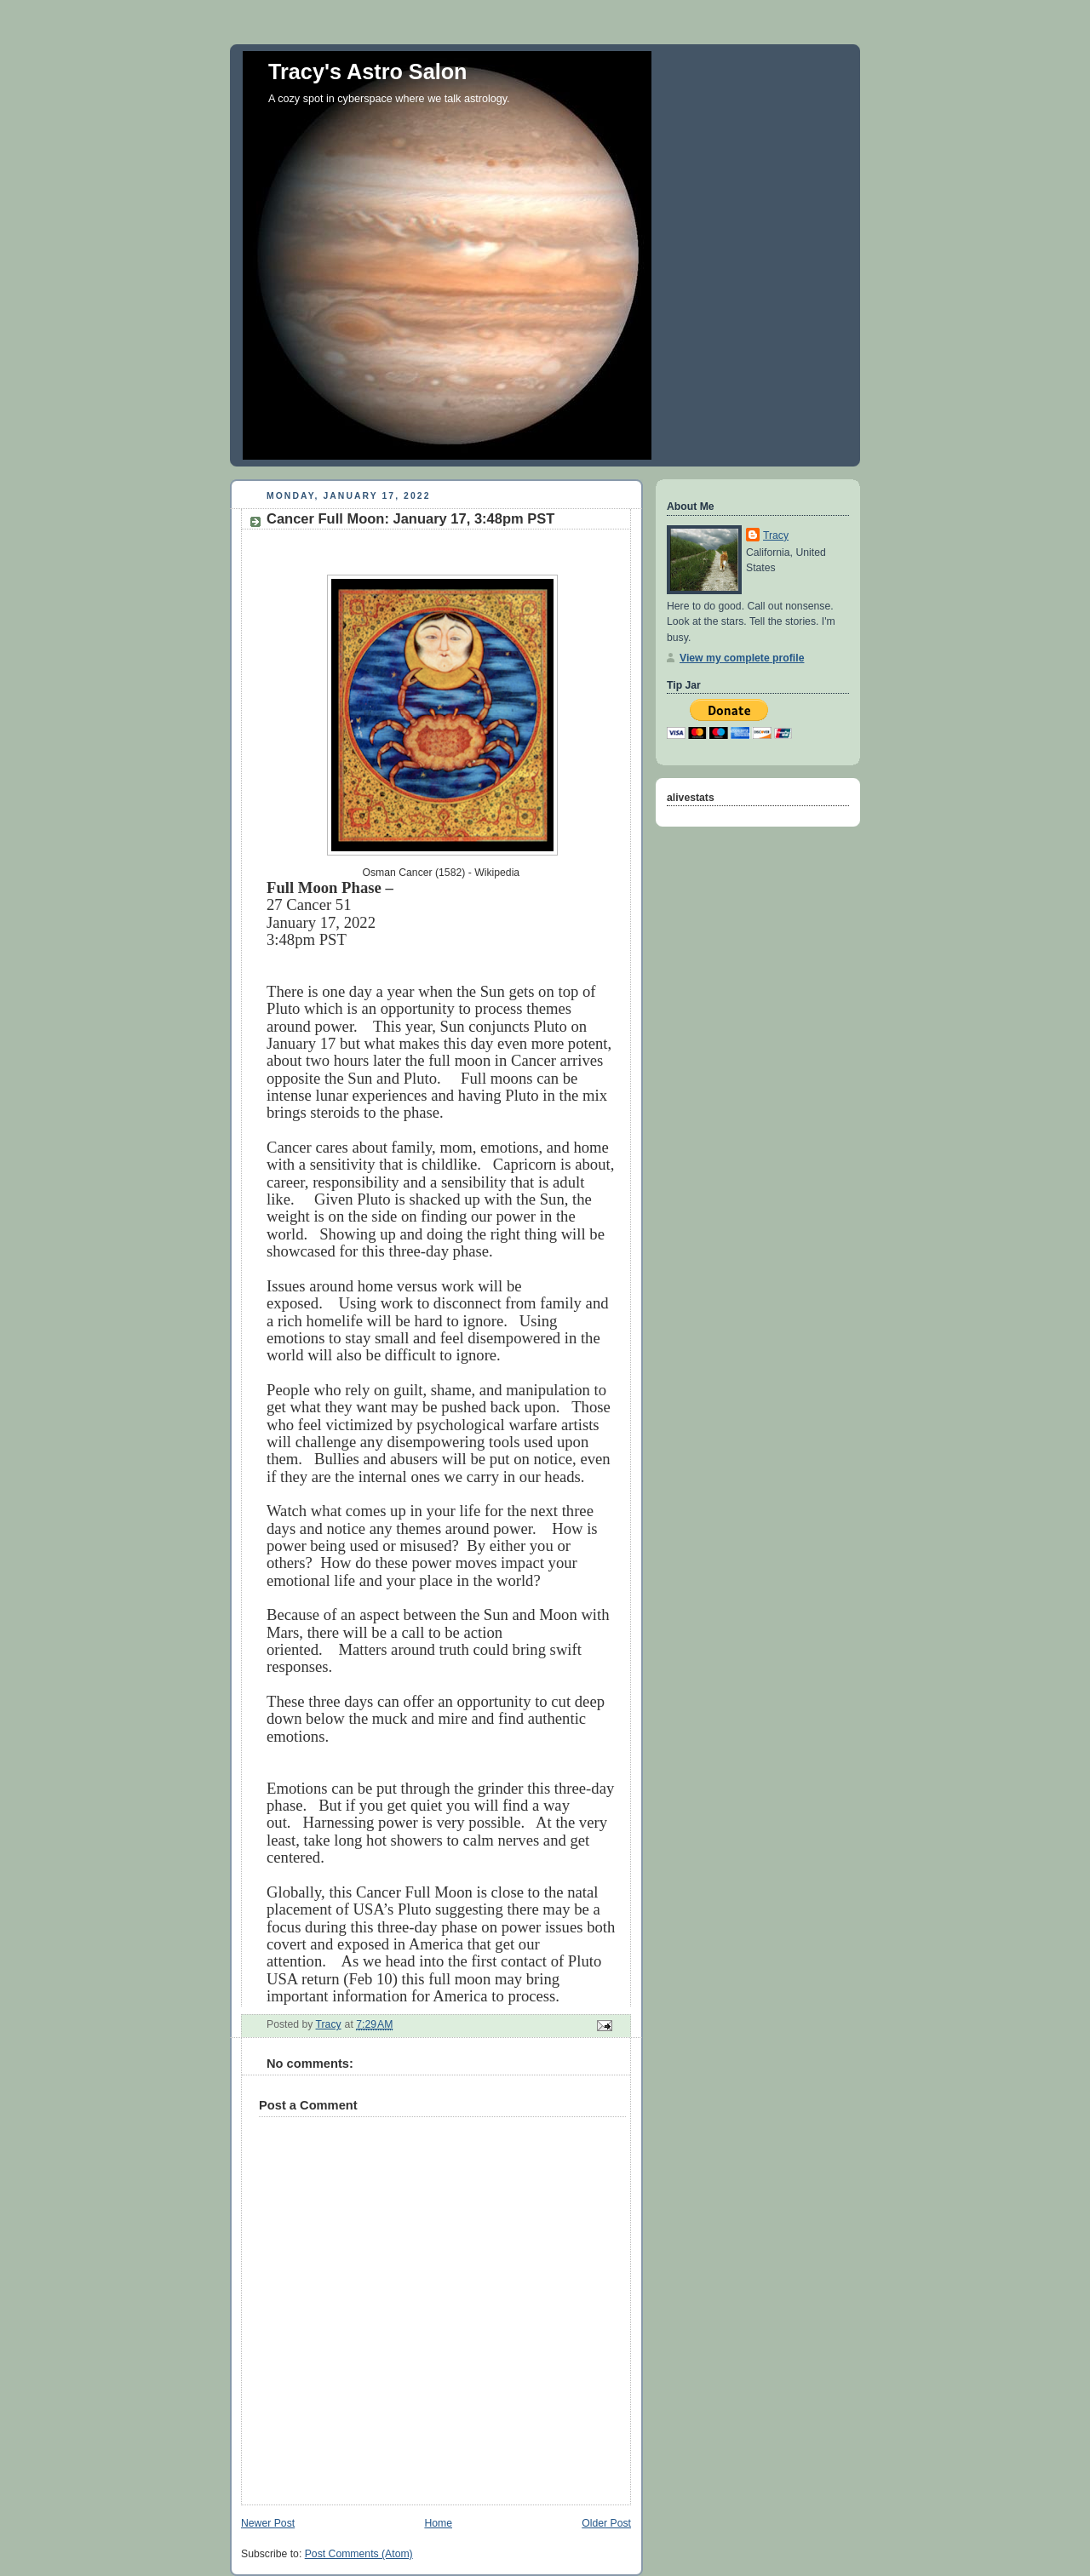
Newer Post (268, 2523)
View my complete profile (742, 658)
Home (438, 2523)
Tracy (776, 535)
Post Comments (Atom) (359, 2554)
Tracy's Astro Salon (368, 71)
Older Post (606, 2523)
